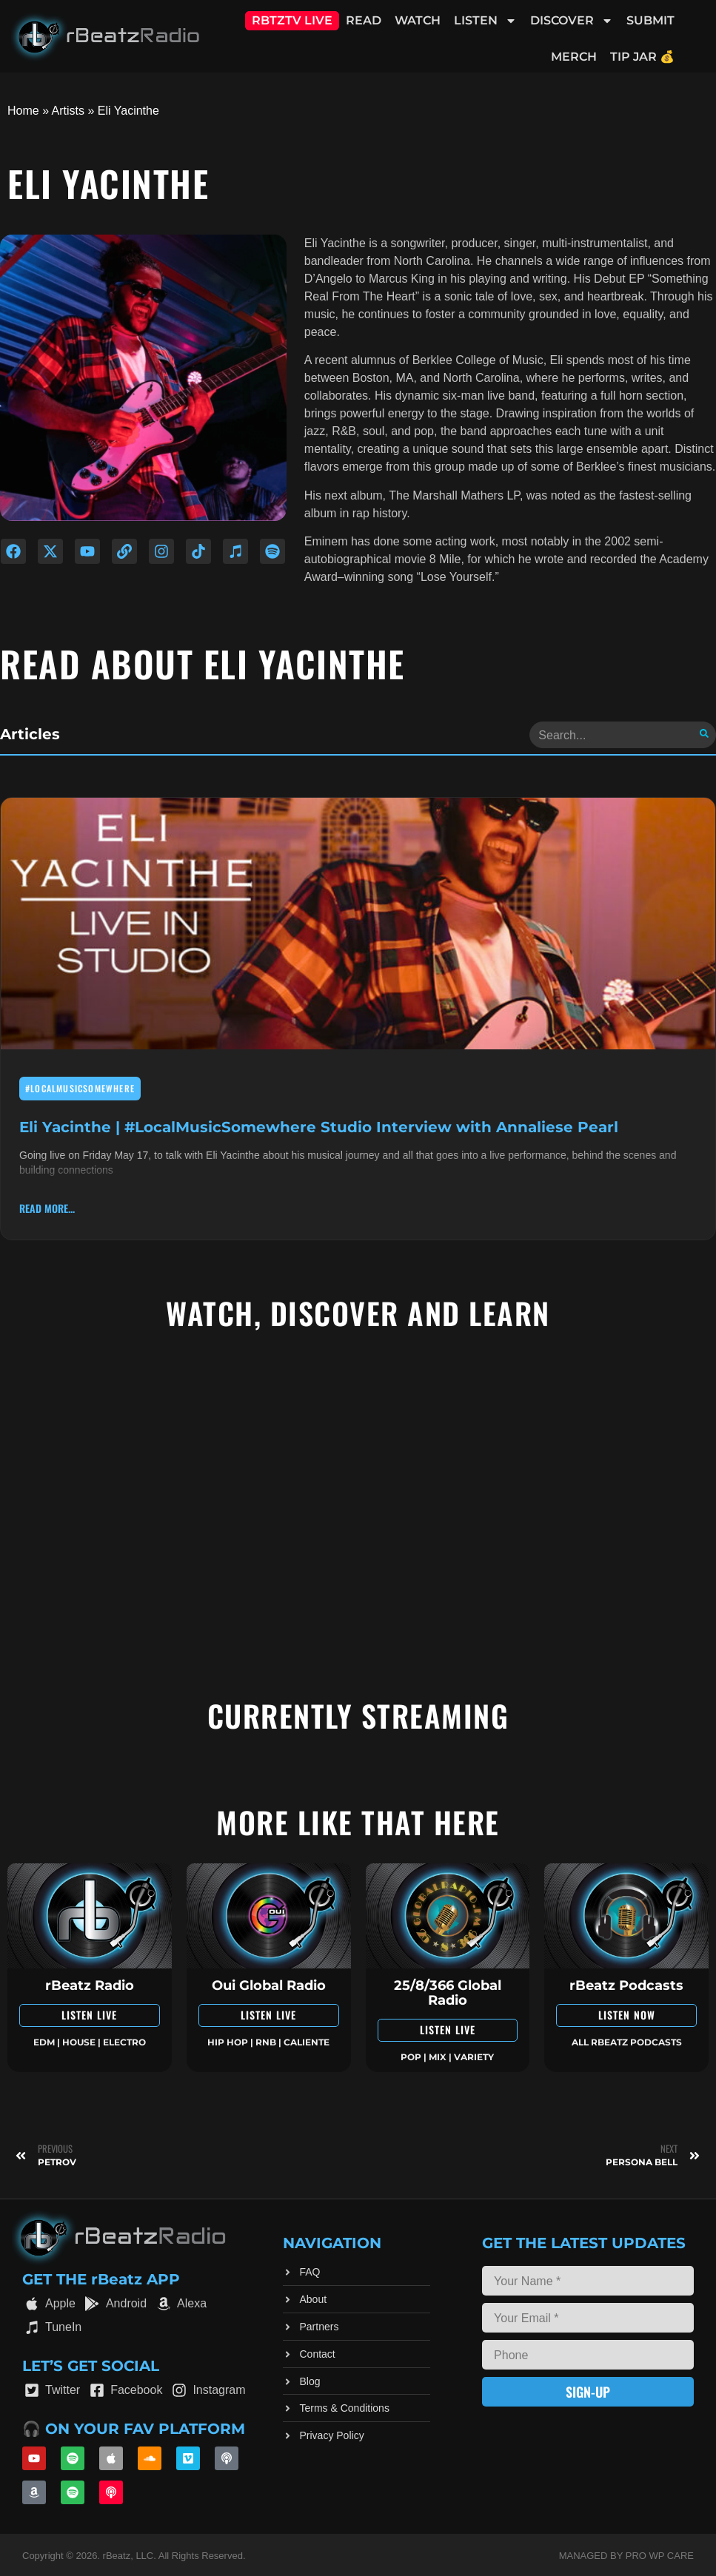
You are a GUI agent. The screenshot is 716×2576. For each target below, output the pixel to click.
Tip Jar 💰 (642, 57)
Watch (418, 20)
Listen (485, 20)
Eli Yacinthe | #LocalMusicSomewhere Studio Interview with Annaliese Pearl (318, 1125)
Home (23, 110)
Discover (571, 20)
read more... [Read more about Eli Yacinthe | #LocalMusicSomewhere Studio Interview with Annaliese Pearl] (47, 1206)
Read (363, 20)
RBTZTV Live (292, 20)
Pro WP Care (660, 2554)
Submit (650, 20)
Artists (68, 110)
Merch (574, 57)
